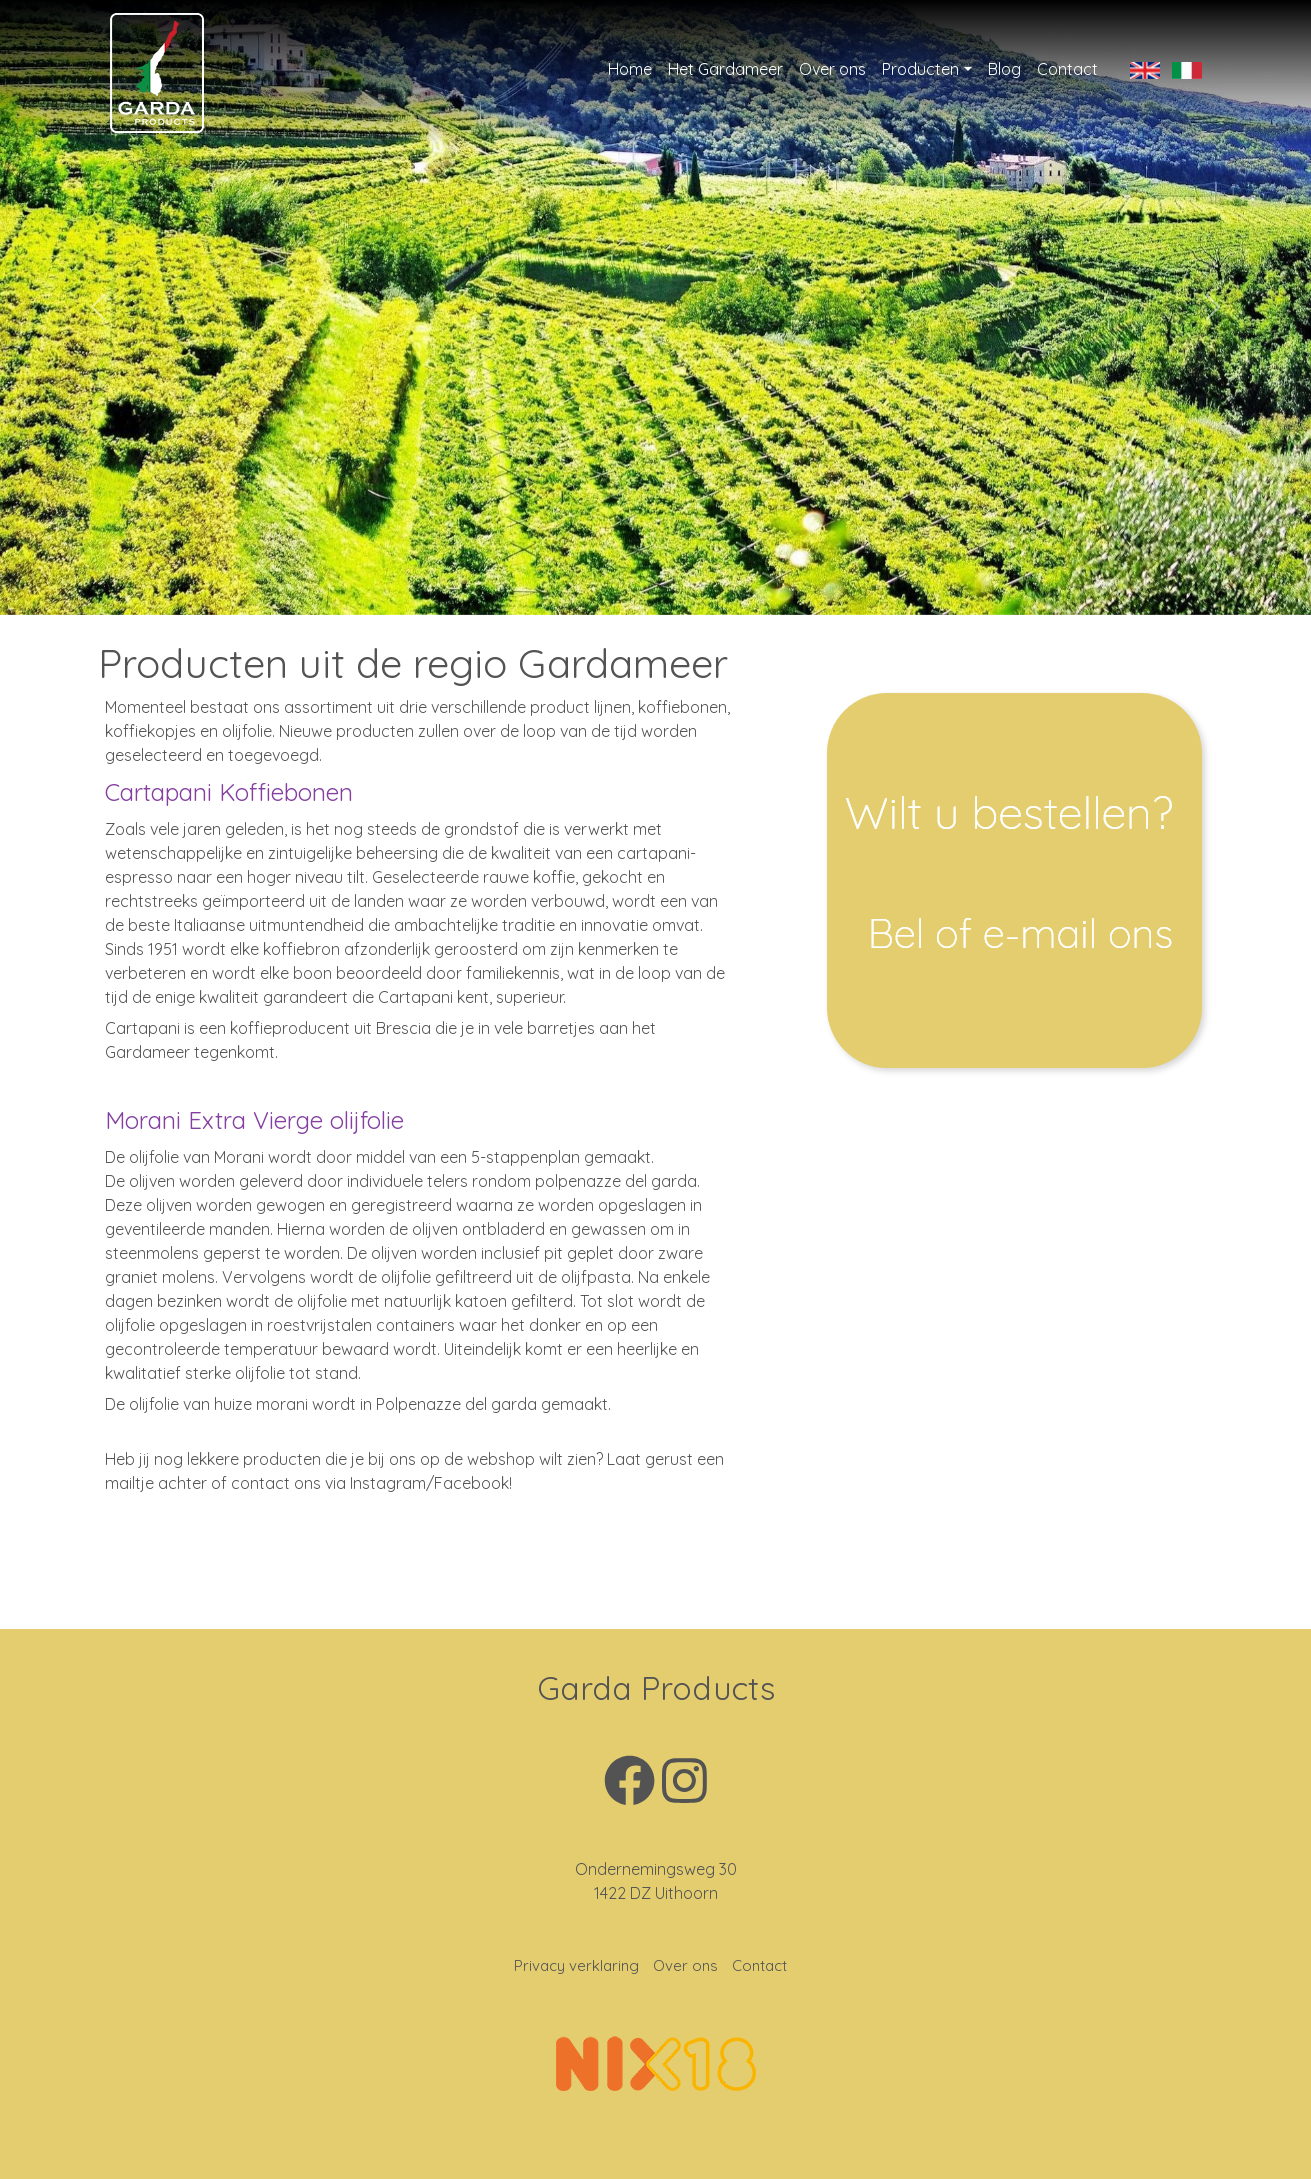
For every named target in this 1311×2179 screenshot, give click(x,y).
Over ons (832, 69)
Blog (1004, 69)
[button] (98, 307)
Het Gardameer (725, 69)
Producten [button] (920, 69)
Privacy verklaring (576, 1965)
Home (630, 69)
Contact (1067, 69)
